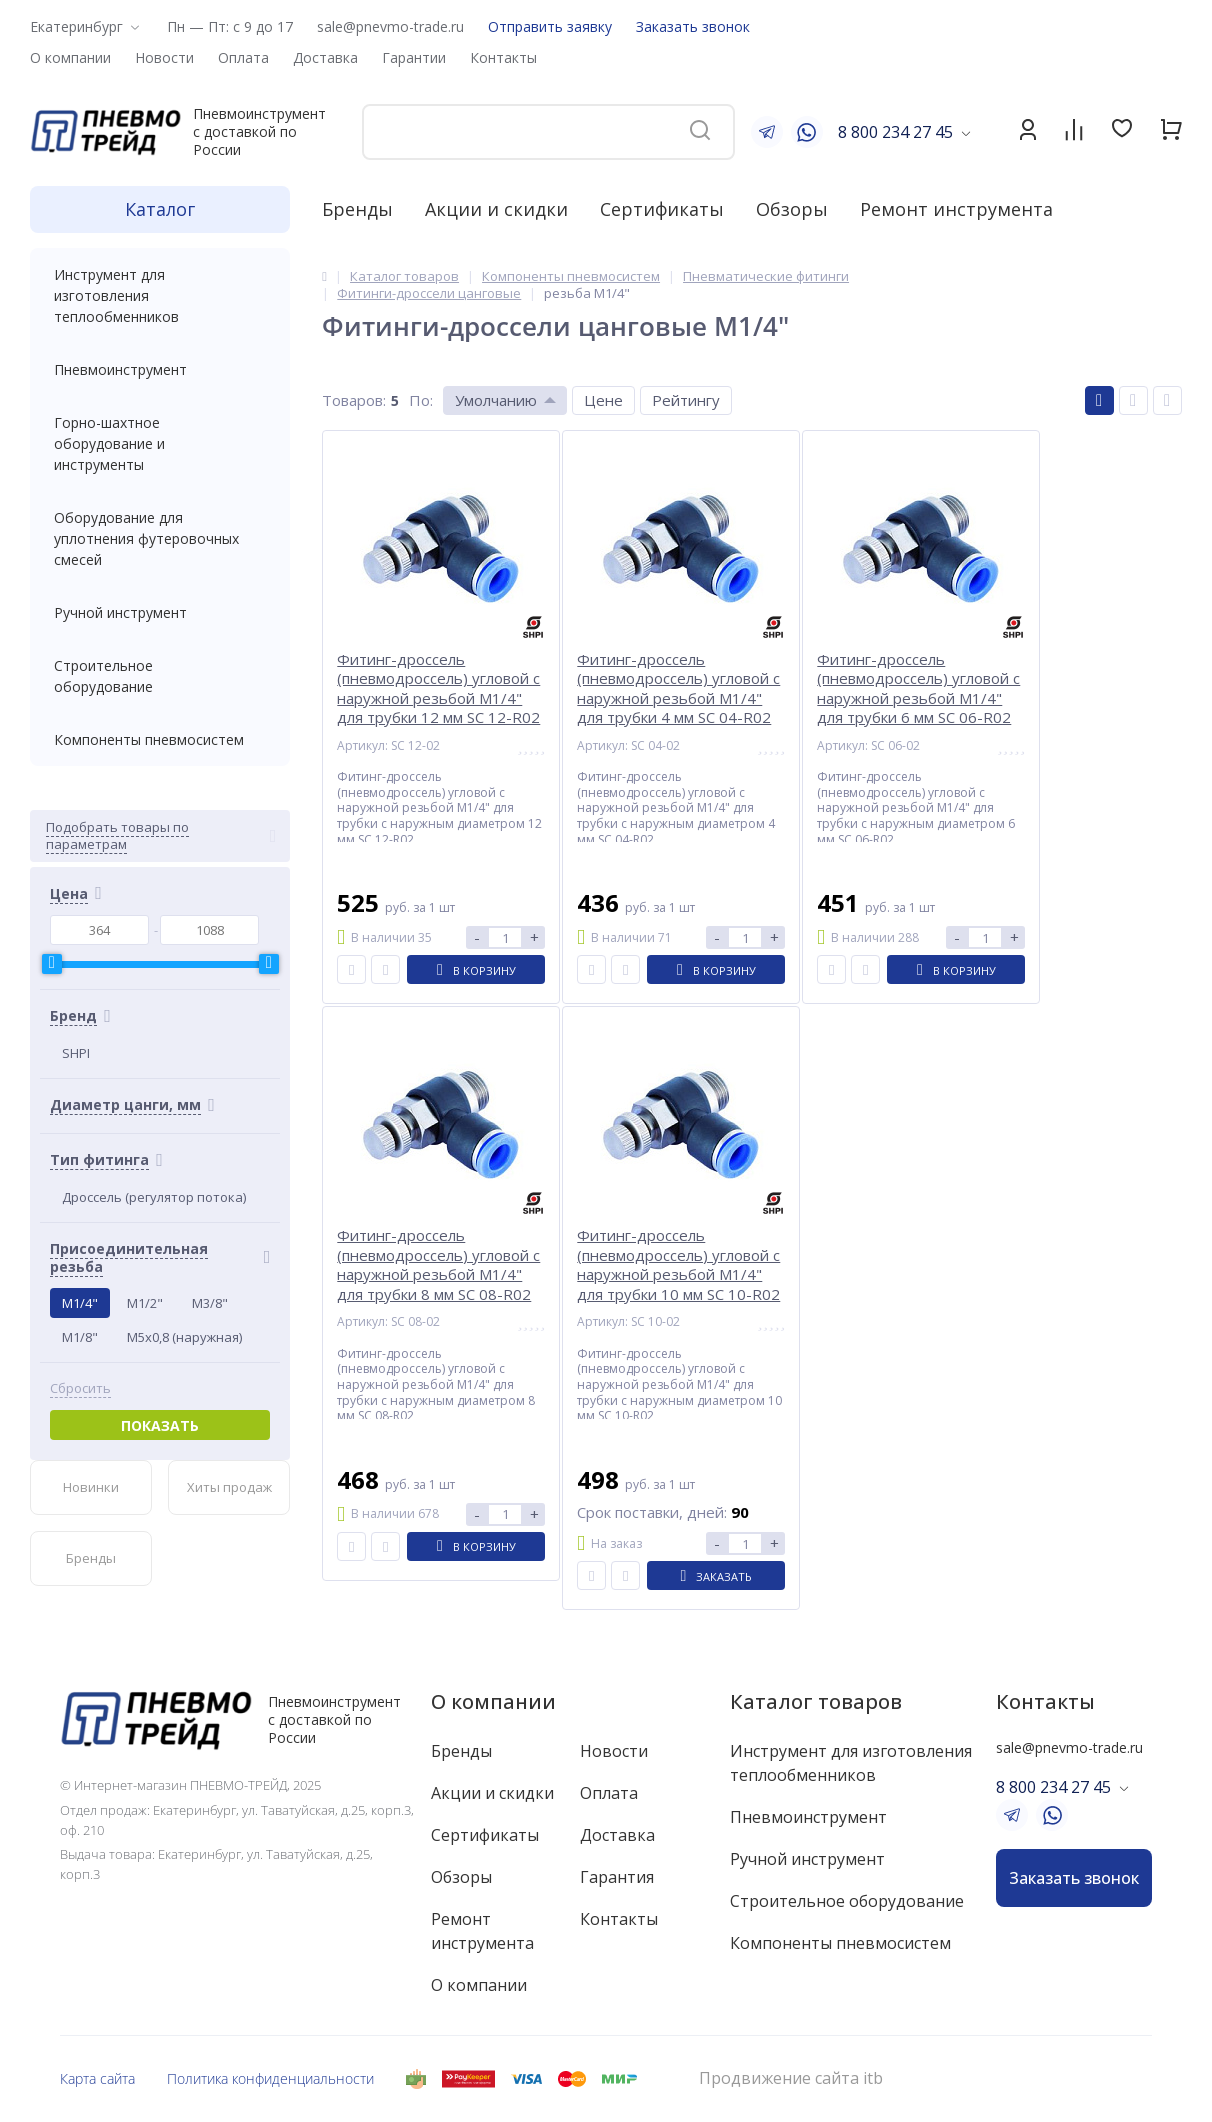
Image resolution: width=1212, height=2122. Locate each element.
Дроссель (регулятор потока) (154, 1197)
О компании (493, 1701)
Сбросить (80, 1388)
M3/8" (210, 1303)
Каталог (160, 209)
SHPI (76, 1053)
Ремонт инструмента (956, 209)
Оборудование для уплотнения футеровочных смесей (160, 538)
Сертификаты (662, 209)
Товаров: (354, 400)
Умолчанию (496, 400)
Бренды (357, 209)
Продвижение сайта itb (791, 2078)
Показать (160, 1425)
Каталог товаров (816, 1701)
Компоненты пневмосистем (160, 739)
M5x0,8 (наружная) (184, 1337)
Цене (603, 400)
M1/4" (80, 1303)
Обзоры (792, 209)
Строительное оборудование (160, 676)
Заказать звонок (693, 26)
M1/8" (80, 1337)
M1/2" (145, 1303)
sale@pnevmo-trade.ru (390, 26)
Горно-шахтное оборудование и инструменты (160, 443)
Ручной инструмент (160, 612)
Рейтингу (686, 400)
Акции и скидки (496, 209)
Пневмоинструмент (160, 369)
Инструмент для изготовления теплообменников (160, 295)
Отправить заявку (550, 26)
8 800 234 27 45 (895, 132)
